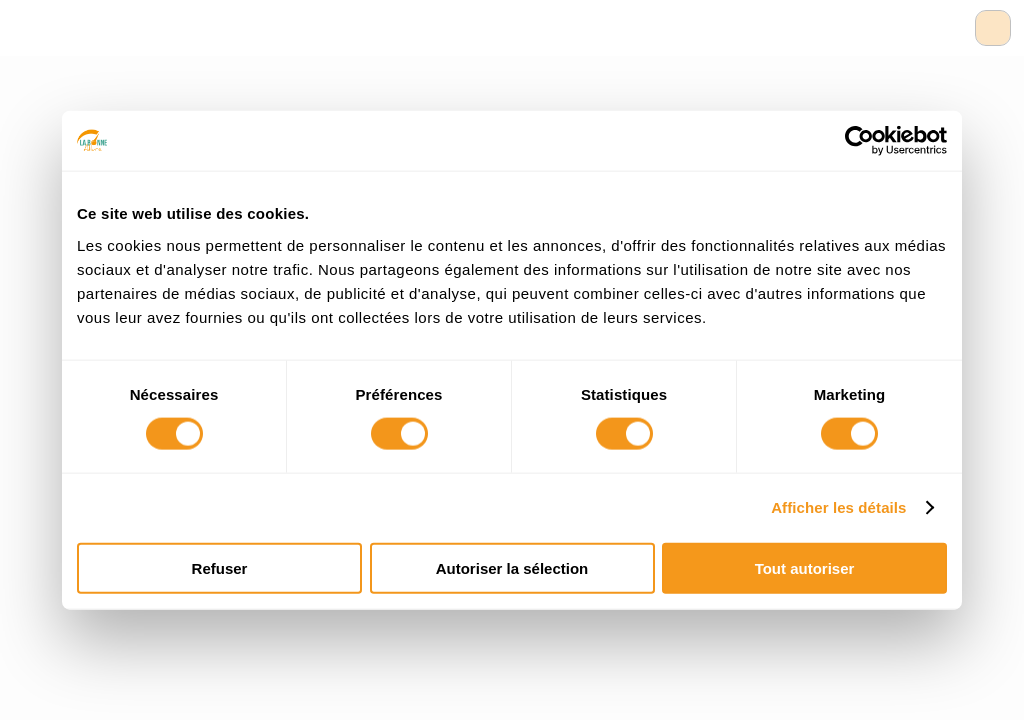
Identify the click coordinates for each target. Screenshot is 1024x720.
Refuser (220, 567)
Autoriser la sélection (512, 567)
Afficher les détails (838, 507)
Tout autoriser (805, 567)
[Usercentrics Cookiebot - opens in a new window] (859, 141)
